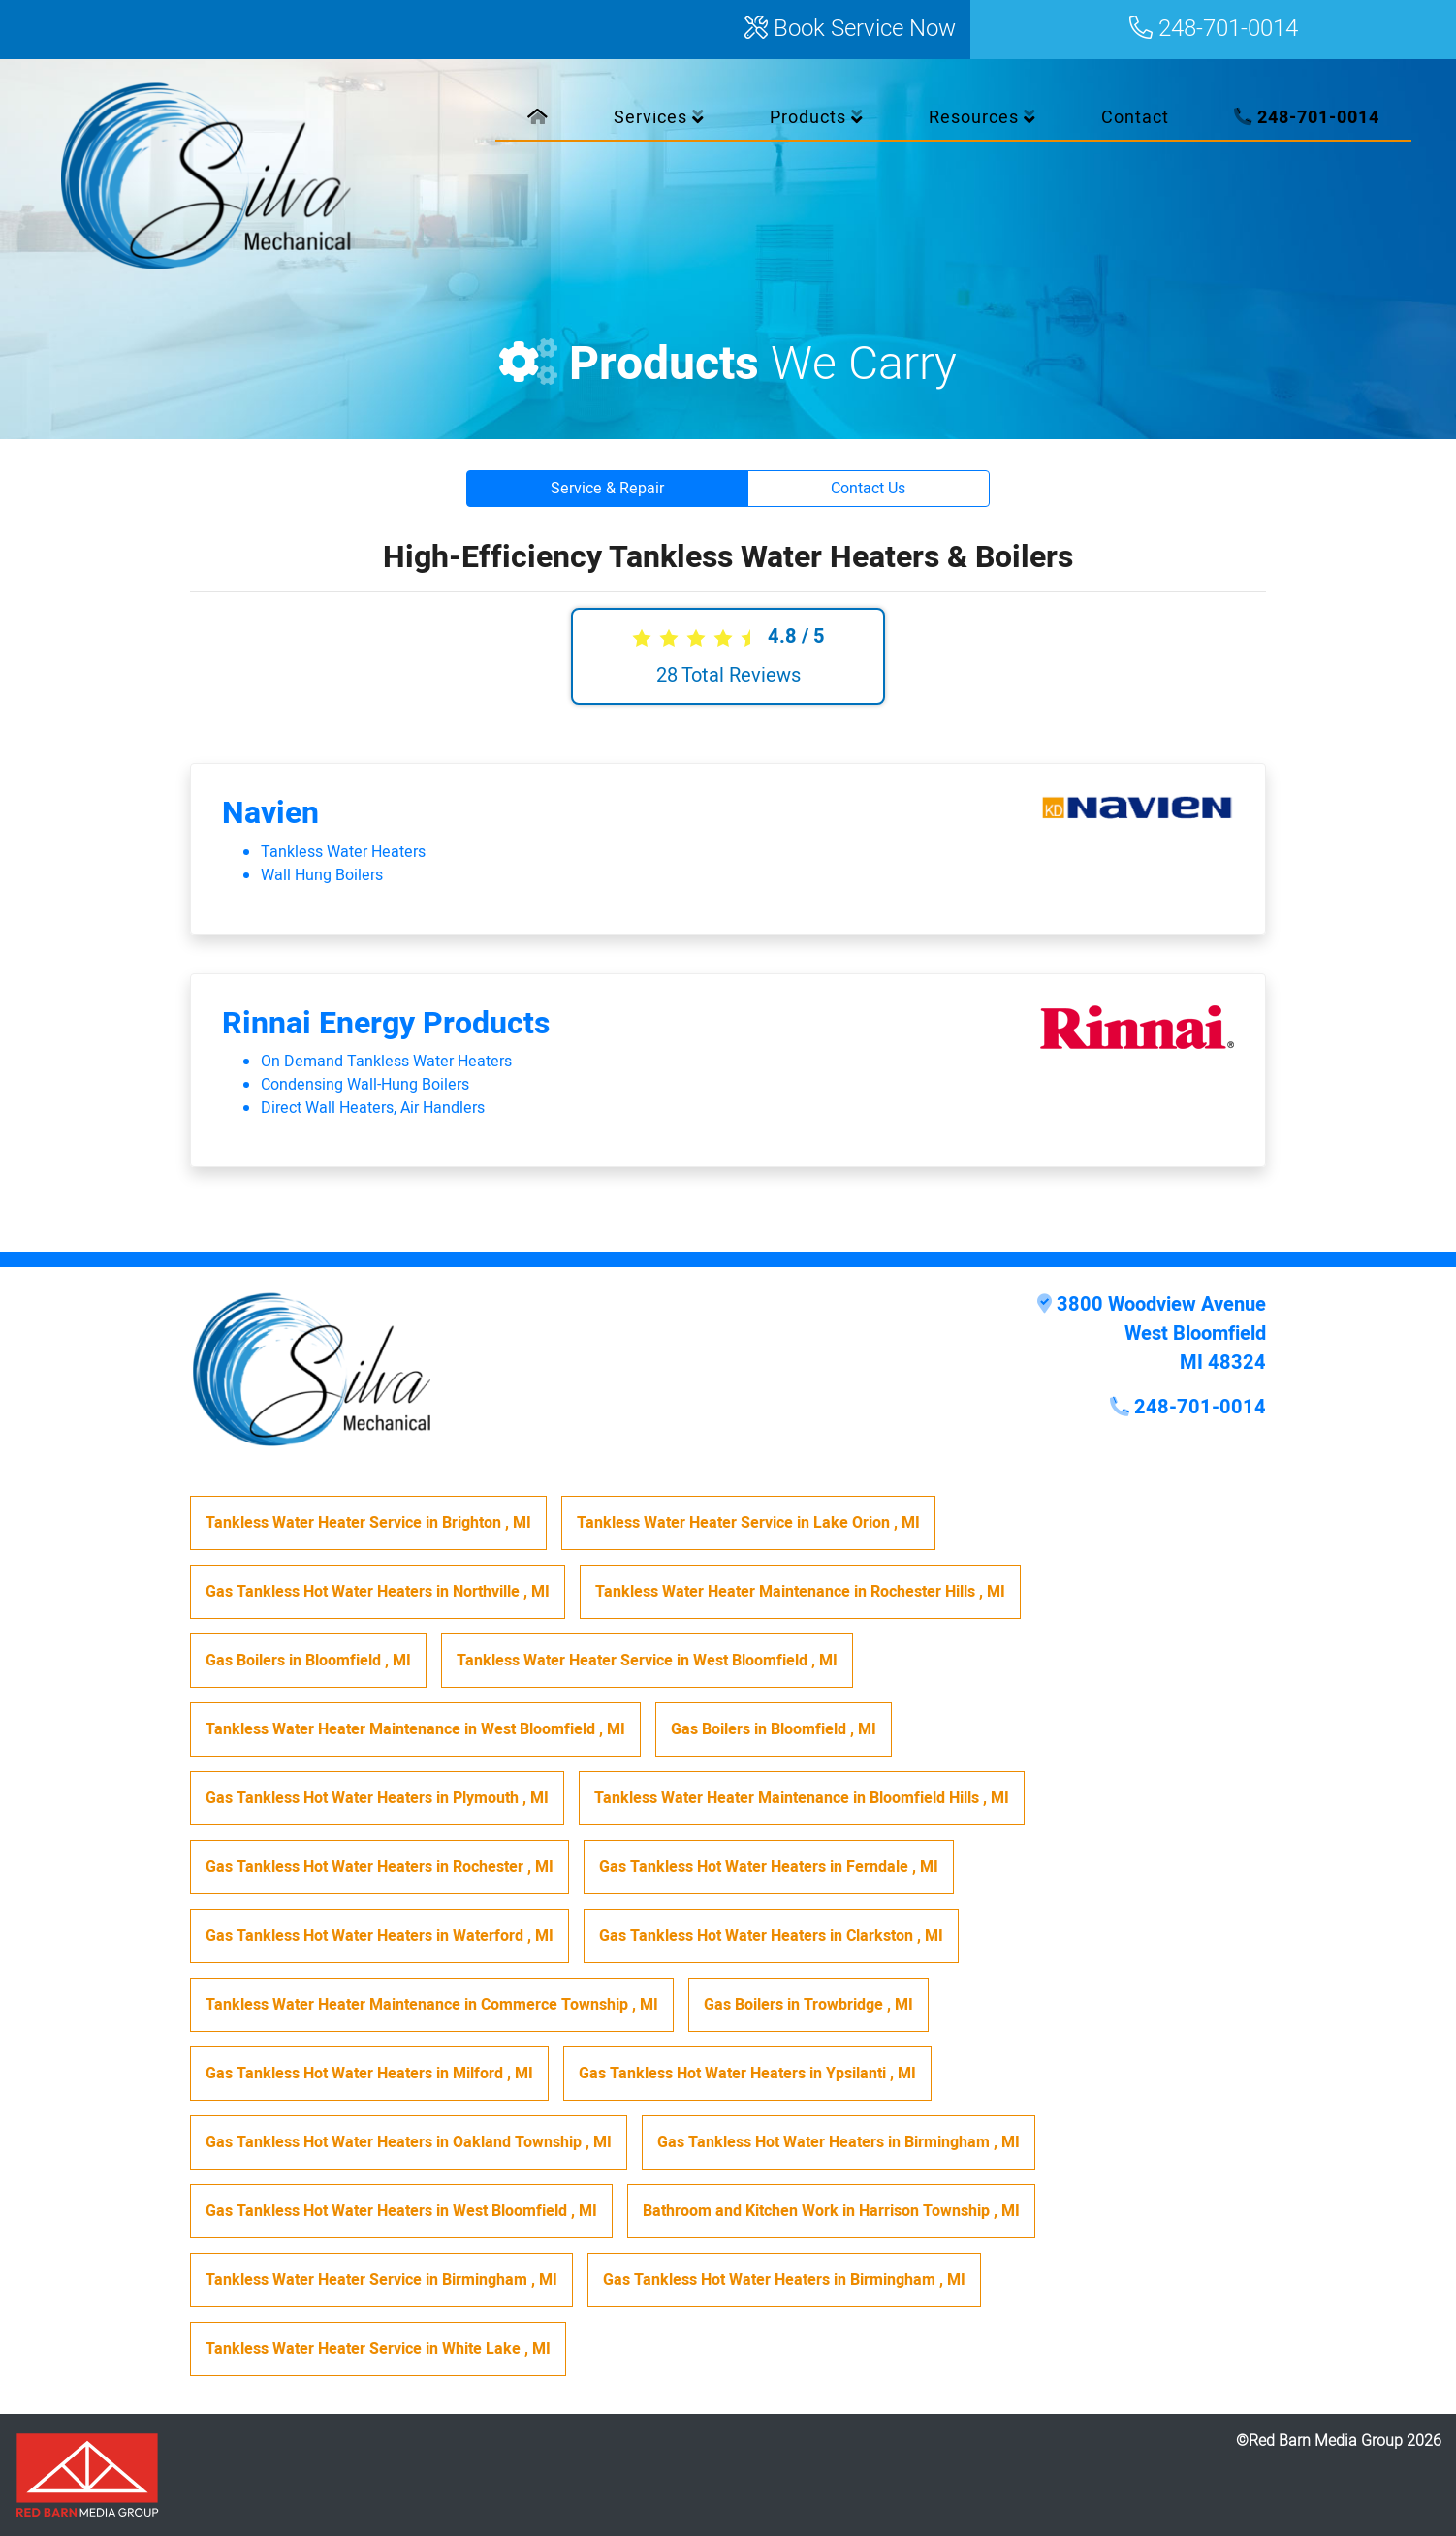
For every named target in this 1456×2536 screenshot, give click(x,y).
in (368, 1523)
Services (659, 118)
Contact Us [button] (868, 488)
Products (817, 118)
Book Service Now (850, 30)
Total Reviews (728, 675)
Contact (1135, 118)
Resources (982, 118)
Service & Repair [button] (607, 488)
